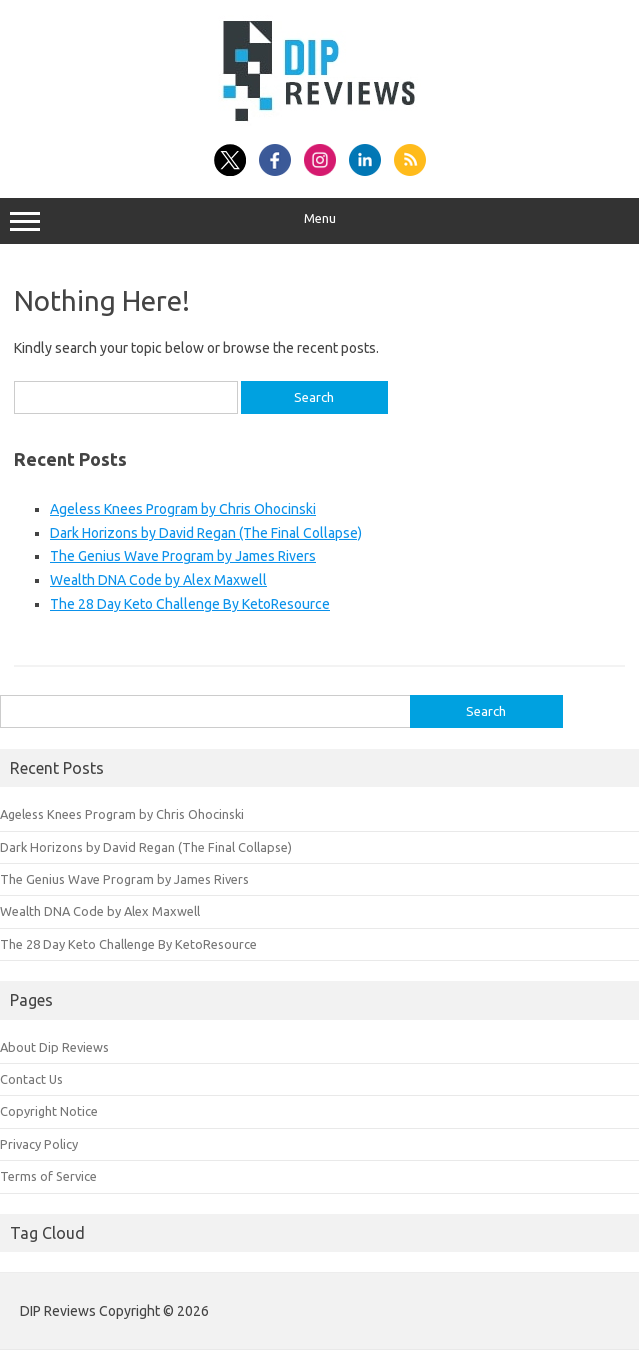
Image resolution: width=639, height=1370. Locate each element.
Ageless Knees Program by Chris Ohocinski (183, 509)
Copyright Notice (49, 1111)
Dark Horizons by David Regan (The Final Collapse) (206, 533)
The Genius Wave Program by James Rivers (183, 556)
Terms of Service (48, 1176)
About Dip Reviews (54, 1047)
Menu (319, 221)
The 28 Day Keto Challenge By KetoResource (190, 604)
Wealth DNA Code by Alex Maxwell (158, 580)
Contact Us (31, 1079)
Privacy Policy (39, 1144)
